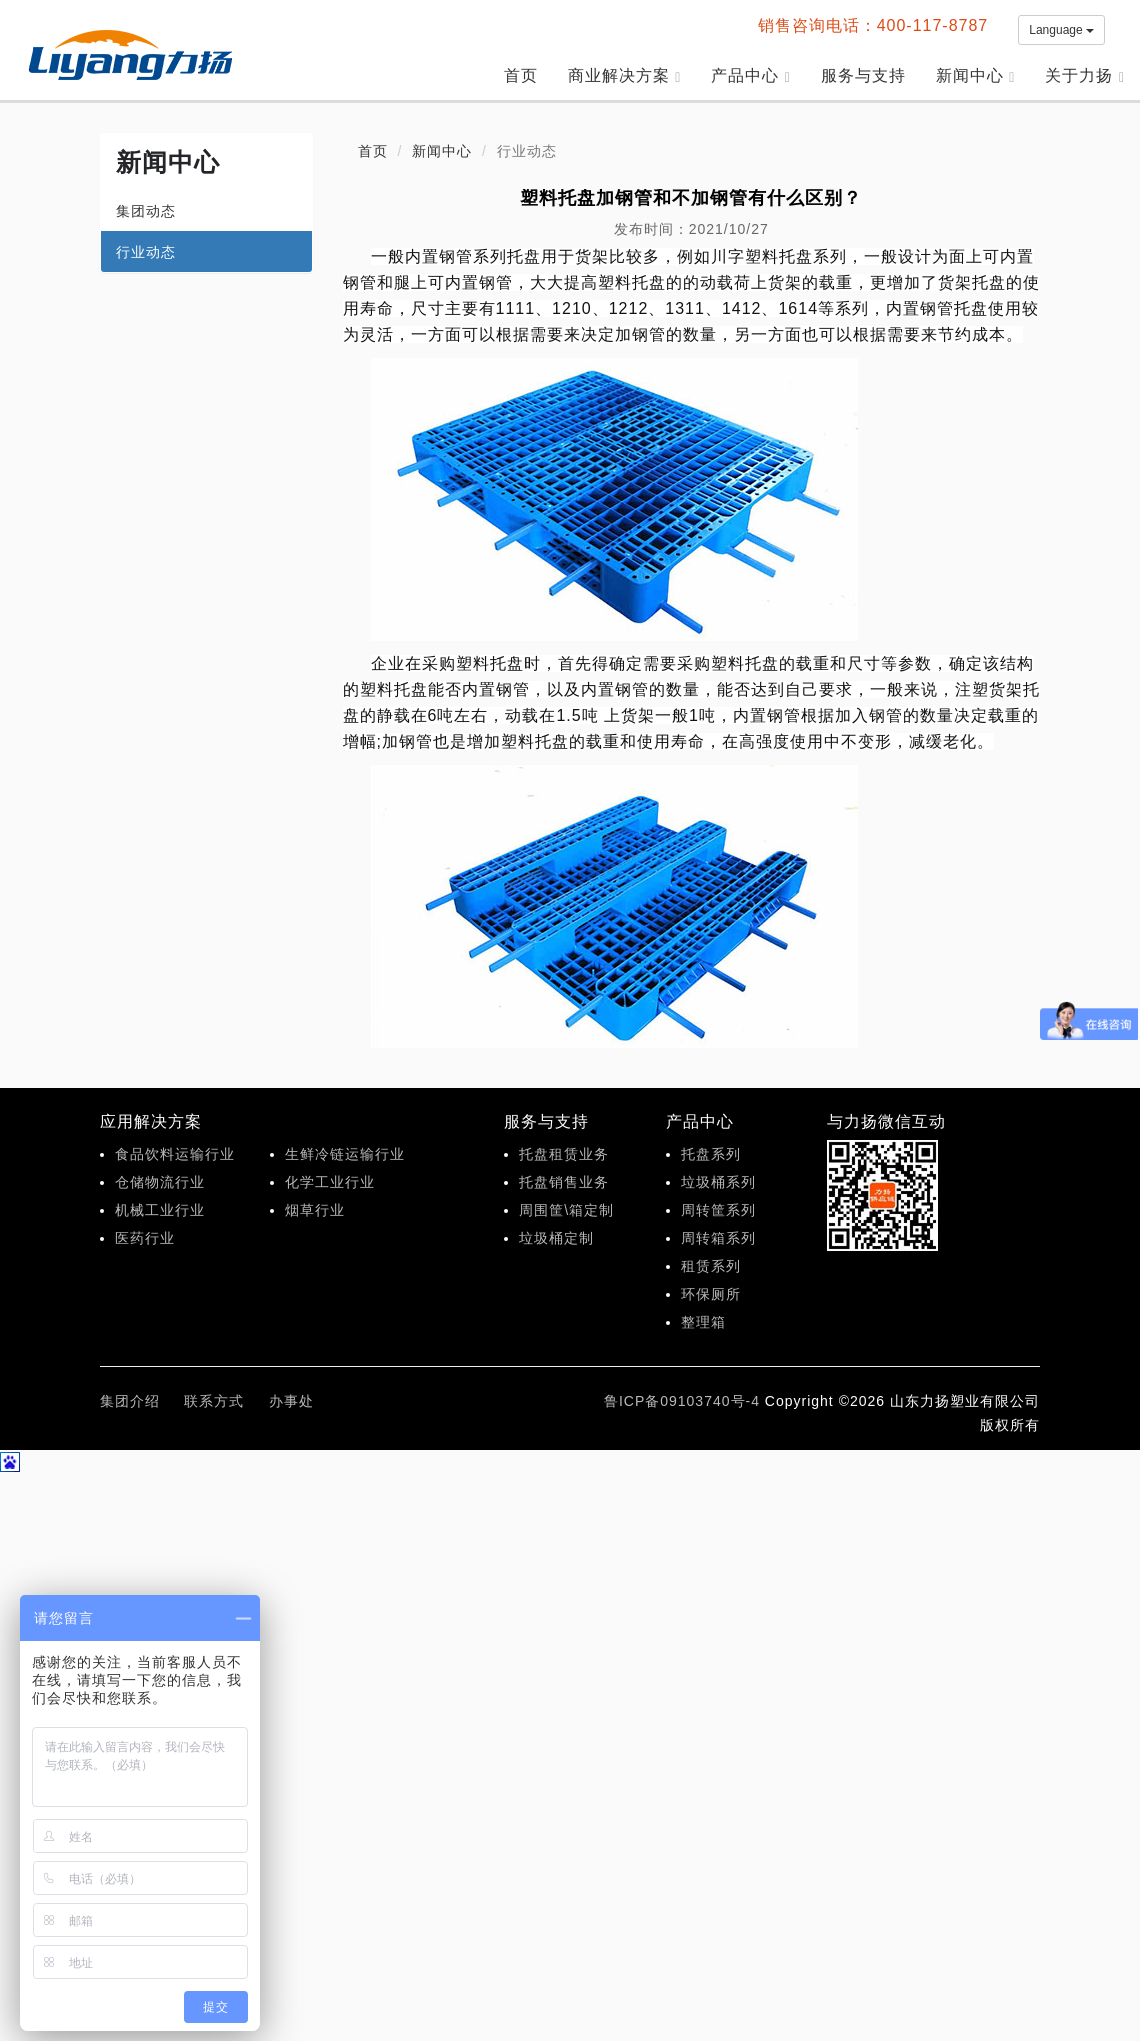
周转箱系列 (718, 1238)
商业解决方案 (625, 75)
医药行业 (145, 1238)
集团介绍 (130, 1401)
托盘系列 (711, 1154)
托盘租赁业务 (564, 1154)
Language (1061, 30)
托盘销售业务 (564, 1182)
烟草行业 (315, 1210)
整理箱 (703, 1322)
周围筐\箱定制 (566, 1210)
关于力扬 (1085, 75)
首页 (521, 75)
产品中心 (751, 75)
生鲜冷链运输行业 (345, 1154)
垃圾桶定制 (556, 1238)
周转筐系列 (718, 1210)
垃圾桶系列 (718, 1182)
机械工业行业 (160, 1210)
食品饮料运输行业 (175, 1154)
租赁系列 (711, 1266)
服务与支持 (863, 75)
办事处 (291, 1401)
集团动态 (146, 211)
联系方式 (214, 1401)
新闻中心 (976, 75)
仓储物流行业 (160, 1182)
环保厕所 (711, 1294)
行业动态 (146, 252)
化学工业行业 (330, 1182)
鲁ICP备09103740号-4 (682, 1401)
